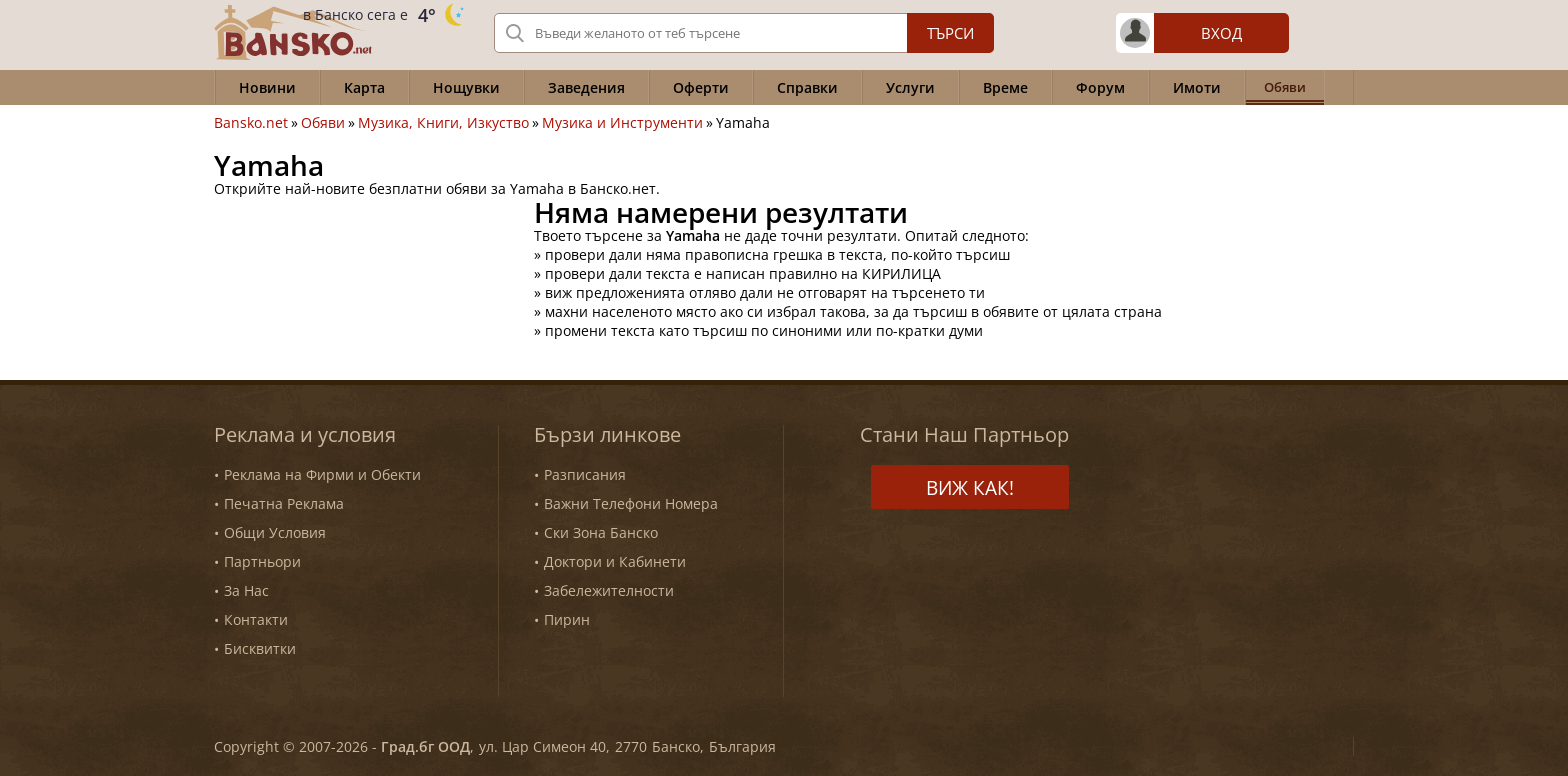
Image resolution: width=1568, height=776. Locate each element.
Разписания (585, 474)
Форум (1100, 87)
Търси (950, 33)
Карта (364, 87)
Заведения (586, 87)
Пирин (567, 619)
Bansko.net (251, 123)
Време (1005, 87)
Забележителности (609, 590)
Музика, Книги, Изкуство (443, 123)
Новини (267, 87)
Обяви (323, 123)
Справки (807, 87)
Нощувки (466, 87)
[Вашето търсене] (744, 33)
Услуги (910, 87)
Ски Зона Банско (601, 532)
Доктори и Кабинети (615, 561)
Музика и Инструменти (622, 123)
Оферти (701, 87)
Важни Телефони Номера (631, 503)
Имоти (1197, 87)
